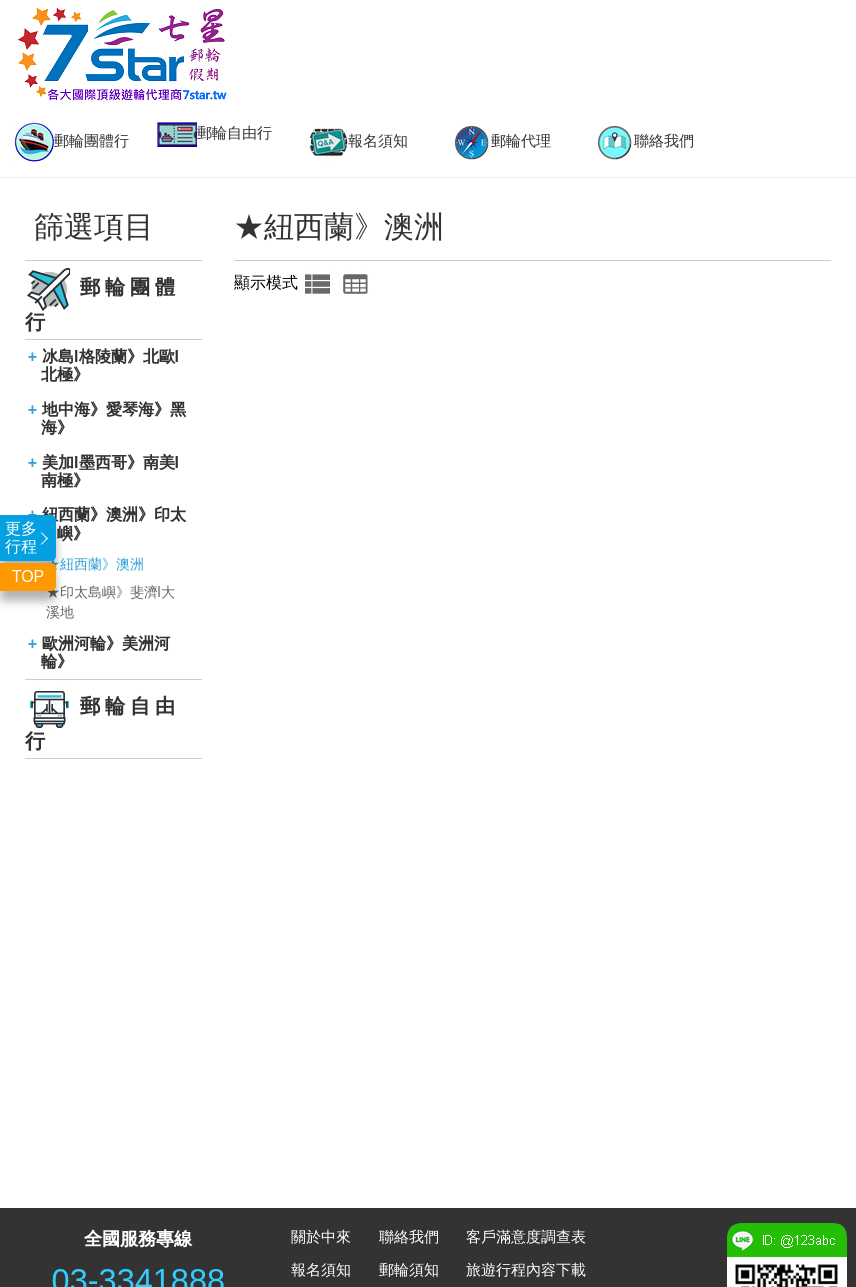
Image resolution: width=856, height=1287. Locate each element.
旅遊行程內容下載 (526, 1269)
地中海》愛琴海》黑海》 (114, 418)
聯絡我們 (644, 142)
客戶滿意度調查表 (526, 1236)
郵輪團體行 (71, 142)
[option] (71, 142)
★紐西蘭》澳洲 (95, 564)
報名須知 (358, 142)
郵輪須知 (409, 1269)
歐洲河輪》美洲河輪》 (106, 652)
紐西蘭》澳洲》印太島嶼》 (114, 523)
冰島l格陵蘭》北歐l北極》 (110, 365)
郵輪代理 (501, 142)
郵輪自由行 (214, 134)
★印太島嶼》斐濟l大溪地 (110, 602)
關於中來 (321, 1236)
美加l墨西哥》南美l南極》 (110, 471)
